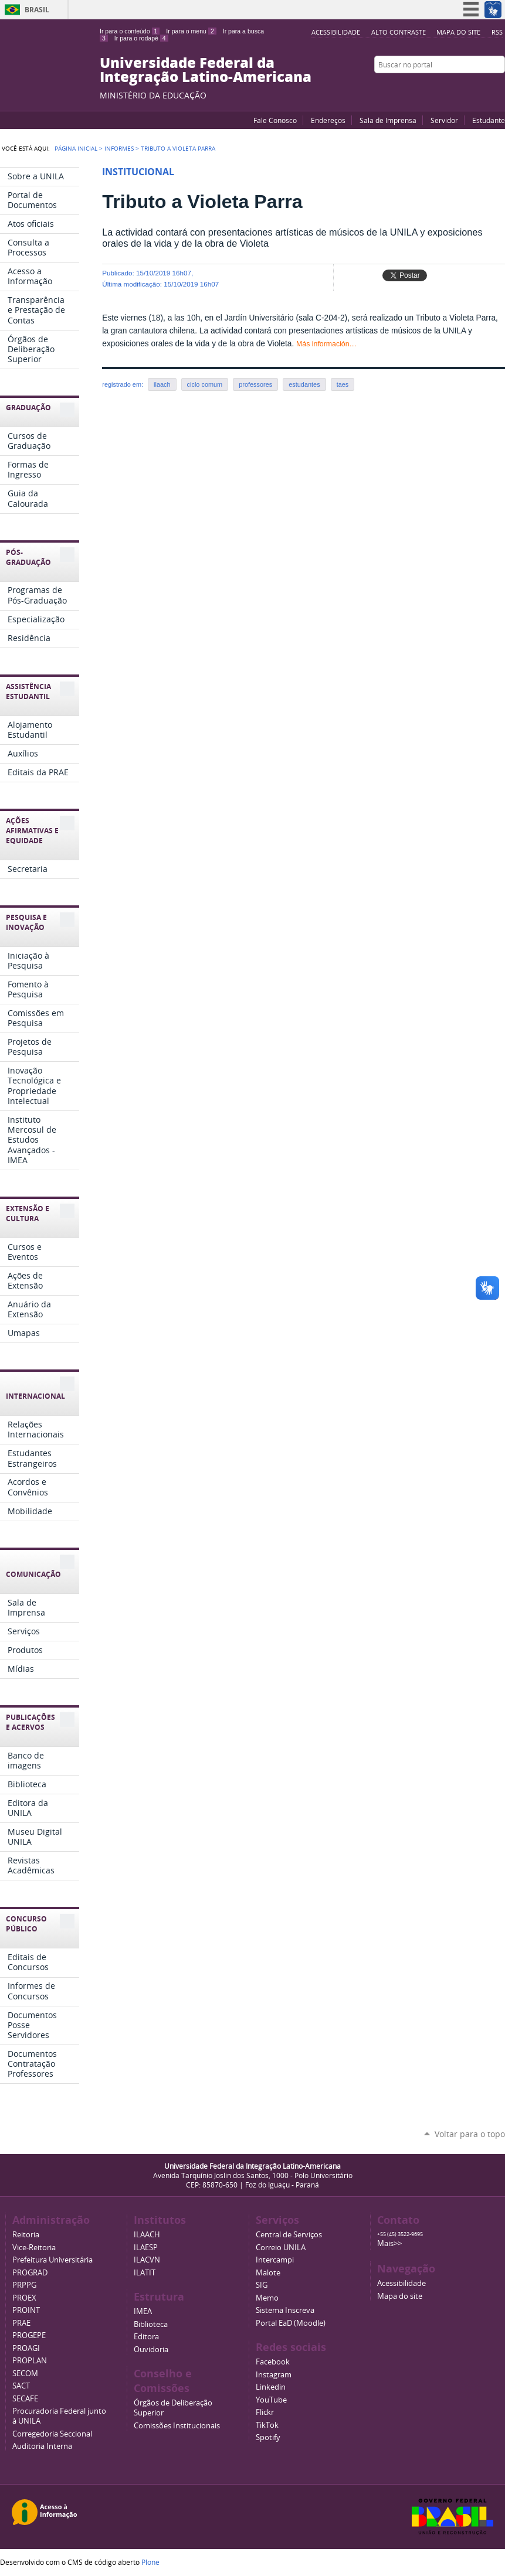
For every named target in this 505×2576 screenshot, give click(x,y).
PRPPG (24, 2285)
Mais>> (389, 2243)
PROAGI (26, 2348)
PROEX (24, 2298)
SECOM (25, 2374)
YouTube (455, 87)
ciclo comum (205, 384)
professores (255, 384)
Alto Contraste (398, 32)
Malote (268, 2273)
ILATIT (144, 2273)
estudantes (304, 384)
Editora (146, 2337)
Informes (119, 148)
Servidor (444, 120)
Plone (150, 2562)
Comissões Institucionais (177, 2426)
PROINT (26, 2310)
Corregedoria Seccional (52, 2434)
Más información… (326, 344)
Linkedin (271, 2387)
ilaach (162, 384)
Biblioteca (151, 2324)
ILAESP (146, 2248)
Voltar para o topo (470, 2133)
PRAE (21, 2323)
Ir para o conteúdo (130, 31)
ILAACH (147, 2235)
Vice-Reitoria (34, 2248)
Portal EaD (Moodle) (291, 2323)
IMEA (143, 2311)
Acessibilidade (335, 32)
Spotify (268, 2437)
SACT (21, 2386)
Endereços (328, 120)
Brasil (37, 10)
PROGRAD (30, 2273)
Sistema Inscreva (285, 2310)
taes (343, 384)
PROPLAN (29, 2361)
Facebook (470, 87)
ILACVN (147, 2260)
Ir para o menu (191, 31)
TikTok (267, 2425)
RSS (497, 32)
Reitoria (25, 2235)
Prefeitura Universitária (52, 2260)
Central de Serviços (289, 2235)
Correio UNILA (281, 2248)
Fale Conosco (275, 120)
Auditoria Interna (42, 2446)
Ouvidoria (151, 2349)
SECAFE (25, 2399)
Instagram (499, 87)
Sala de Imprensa (388, 120)
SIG (261, 2285)
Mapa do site (458, 32)
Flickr (484, 87)
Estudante (488, 120)
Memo (267, 2298)
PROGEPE (29, 2335)
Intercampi (275, 2260)
